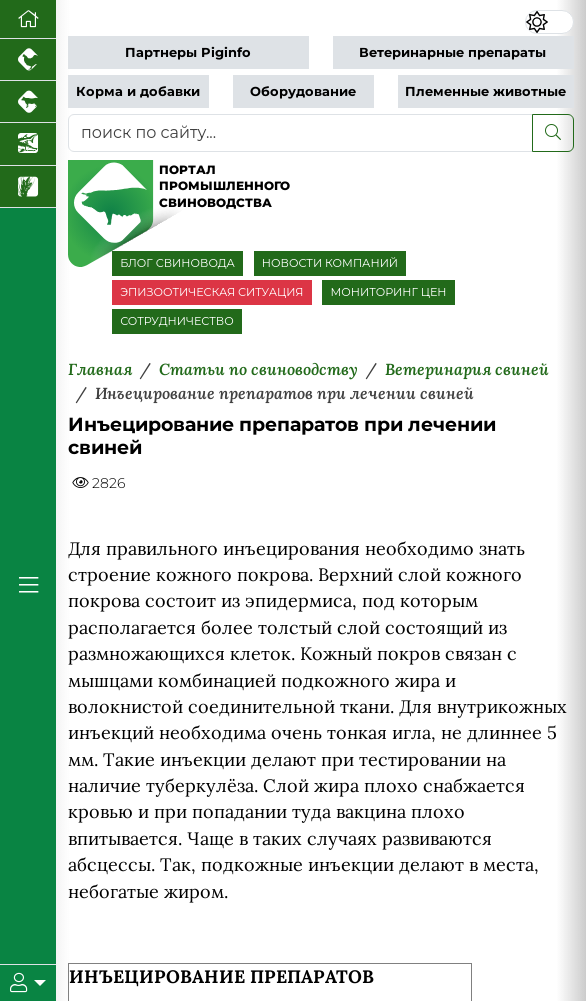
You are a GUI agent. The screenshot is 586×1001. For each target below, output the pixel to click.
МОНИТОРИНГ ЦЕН (388, 292)
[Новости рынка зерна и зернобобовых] (28, 187)
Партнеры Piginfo (188, 52)
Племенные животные (485, 91)
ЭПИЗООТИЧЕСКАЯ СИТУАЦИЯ (211, 292)
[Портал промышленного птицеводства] (28, 60)
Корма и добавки (138, 91)
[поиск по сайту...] (300, 133)
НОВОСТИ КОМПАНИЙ (330, 263)
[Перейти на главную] (28, 19)
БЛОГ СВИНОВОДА (177, 263)
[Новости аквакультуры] (28, 144)
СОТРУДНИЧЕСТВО (177, 321)
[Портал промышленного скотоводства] (28, 102)
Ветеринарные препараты (452, 52)
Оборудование (303, 91)
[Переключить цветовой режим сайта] (549, 22)
